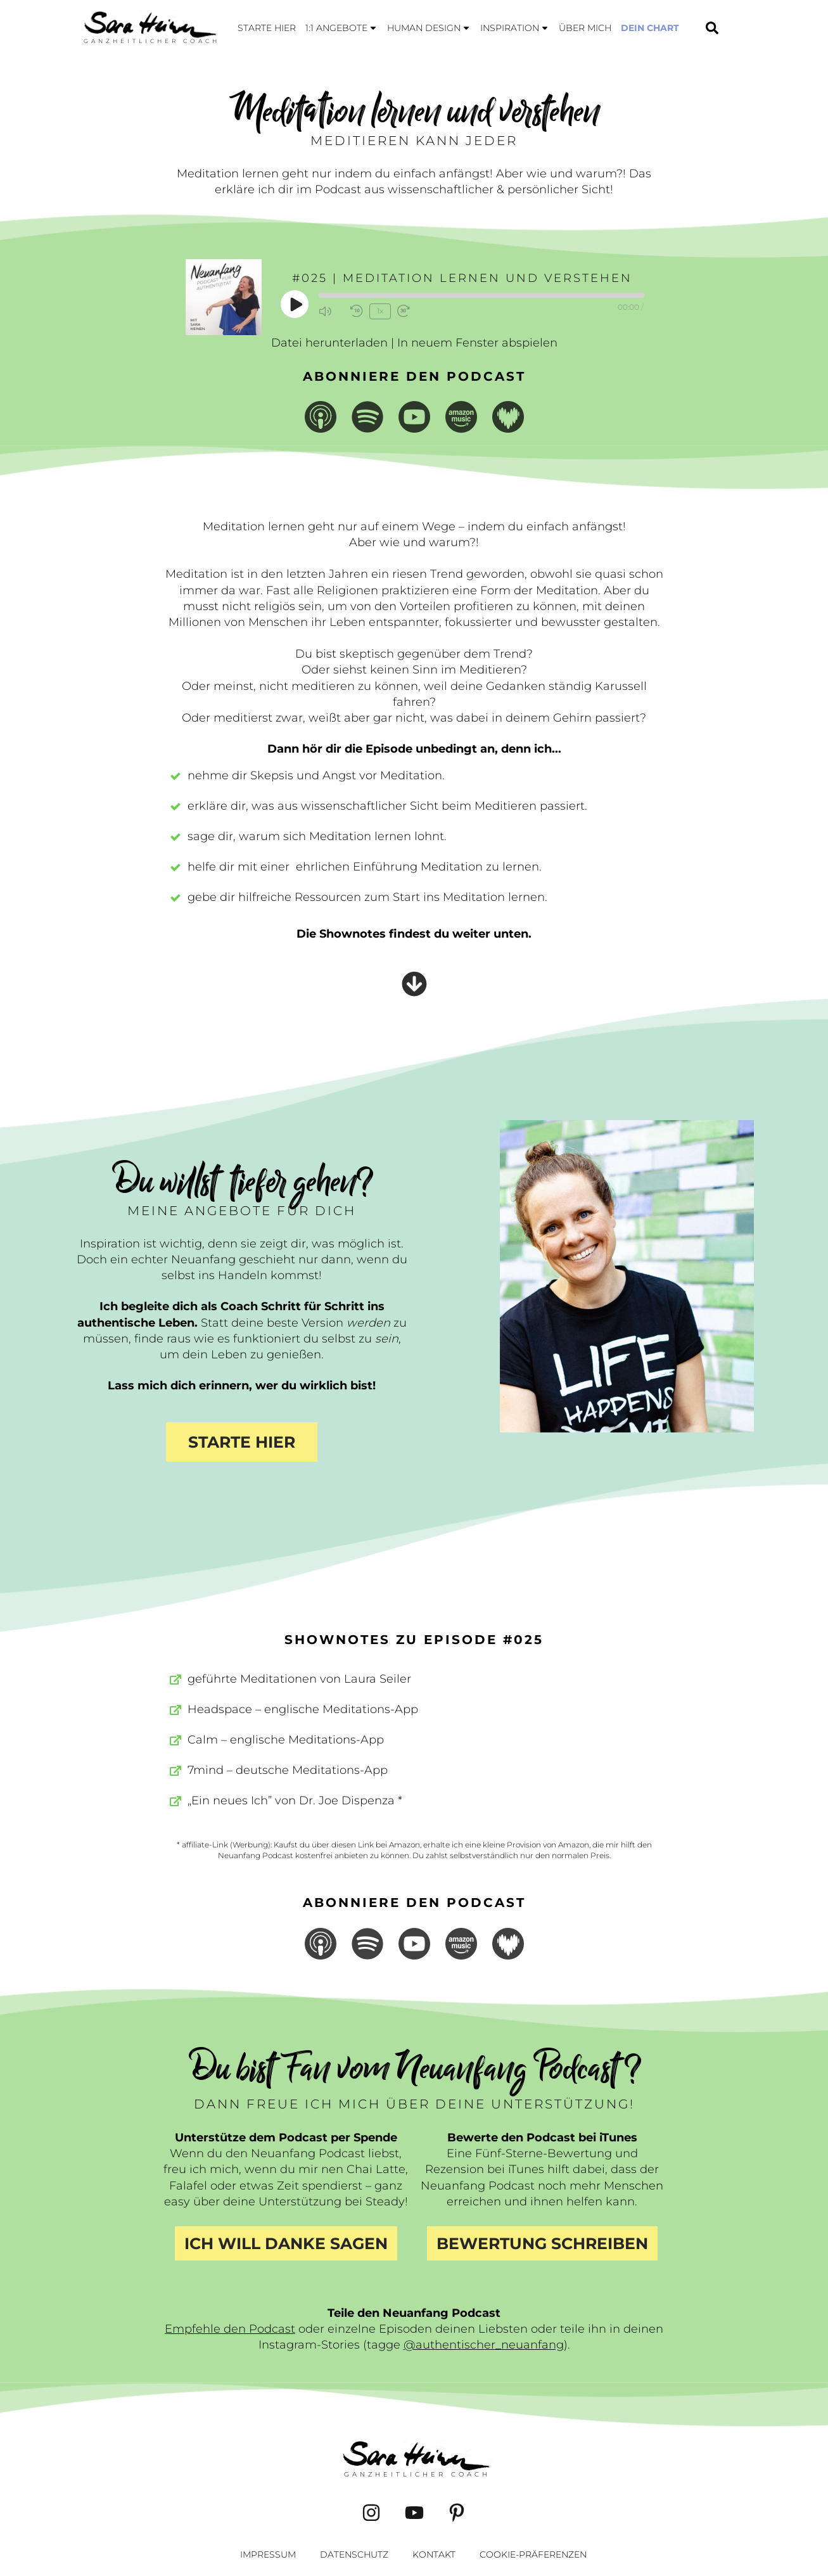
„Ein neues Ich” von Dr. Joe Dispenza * (295, 1801)
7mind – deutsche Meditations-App (288, 1770)
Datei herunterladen (329, 343)
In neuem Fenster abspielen (477, 343)
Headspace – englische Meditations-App (303, 1709)
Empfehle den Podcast (230, 2329)
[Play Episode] (295, 304)
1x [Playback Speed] (379, 311)
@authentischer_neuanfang (484, 2345)
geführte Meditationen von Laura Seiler (299, 1679)
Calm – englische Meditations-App (286, 1740)
